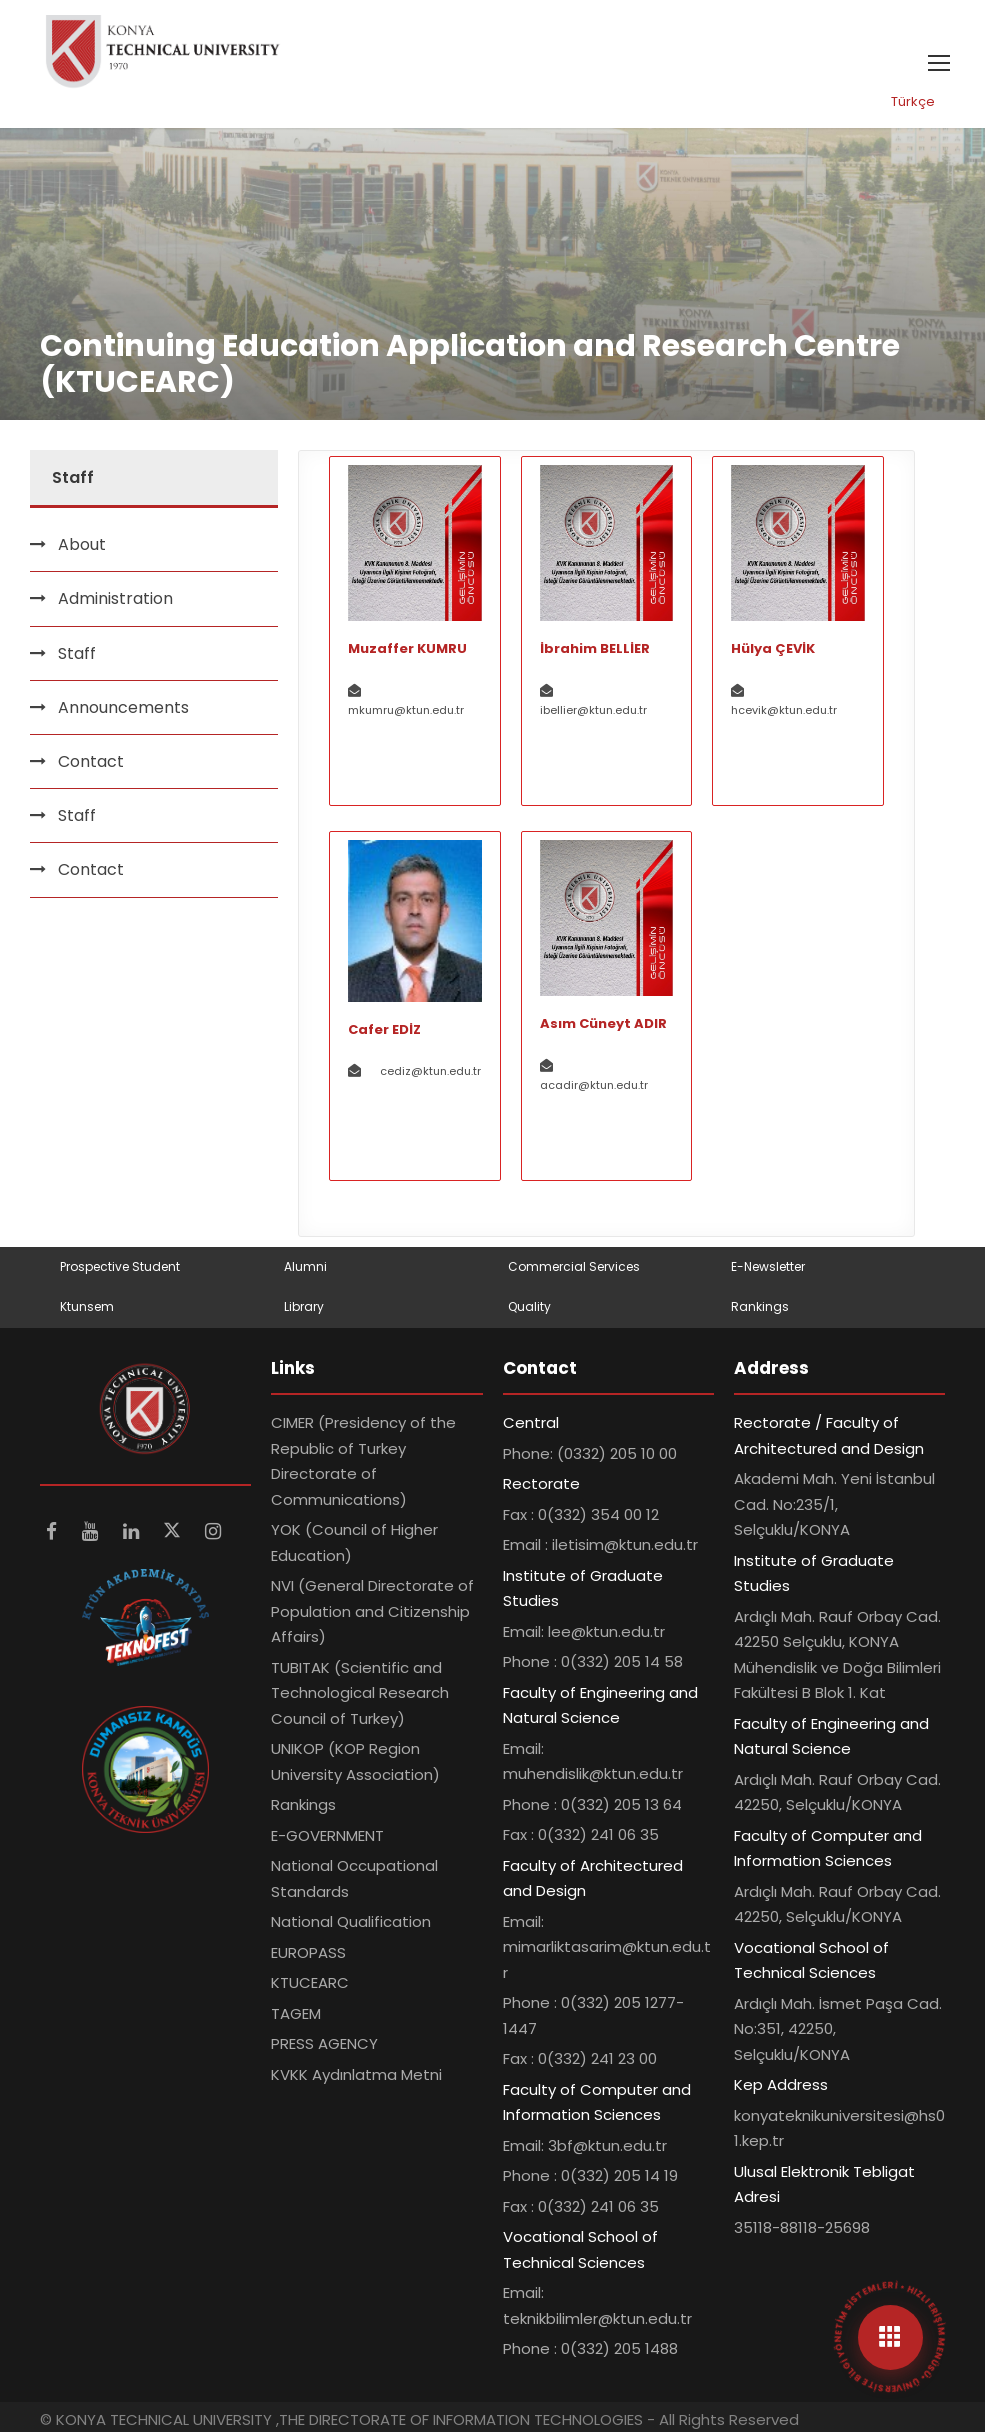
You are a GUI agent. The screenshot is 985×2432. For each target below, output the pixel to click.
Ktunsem (87, 1306)
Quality (529, 1306)
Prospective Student (120, 1266)
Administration (115, 598)
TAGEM (296, 2013)
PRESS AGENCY (324, 2043)
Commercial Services (574, 1266)
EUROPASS (308, 1952)
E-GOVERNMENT (327, 1835)
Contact (91, 761)
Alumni (305, 1266)
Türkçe (913, 101)
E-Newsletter (768, 1266)
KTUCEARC (310, 1982)
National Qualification (351, 1921)
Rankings (760, 1306)
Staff (77, 653)
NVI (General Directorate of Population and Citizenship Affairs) (372, 1611)
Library (304, 1306)
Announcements (123, 707)
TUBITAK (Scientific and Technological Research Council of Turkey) (360, 1693)
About (82, 544)
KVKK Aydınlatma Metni (356, 2074)
